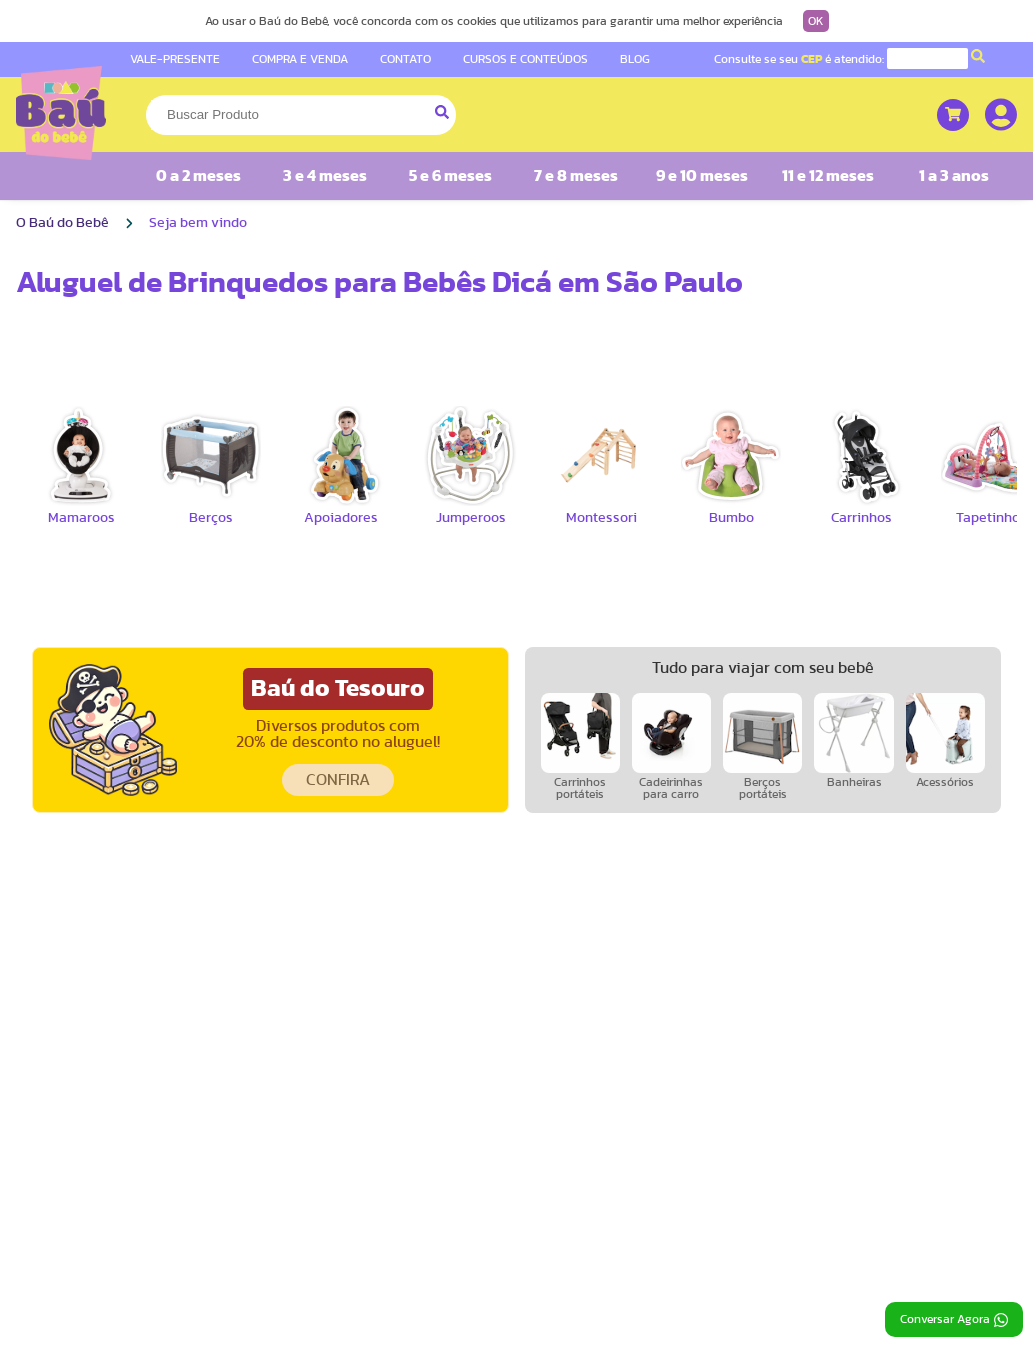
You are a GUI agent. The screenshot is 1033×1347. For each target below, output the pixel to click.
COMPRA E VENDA (300, 59)
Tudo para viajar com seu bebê (763, 668)
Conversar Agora (954, 1320)
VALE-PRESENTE (175, 59)
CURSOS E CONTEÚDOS (525, 59)
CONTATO (405, 59)
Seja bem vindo (198, 223)
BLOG (635, 59)
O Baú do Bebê (62, 223)
